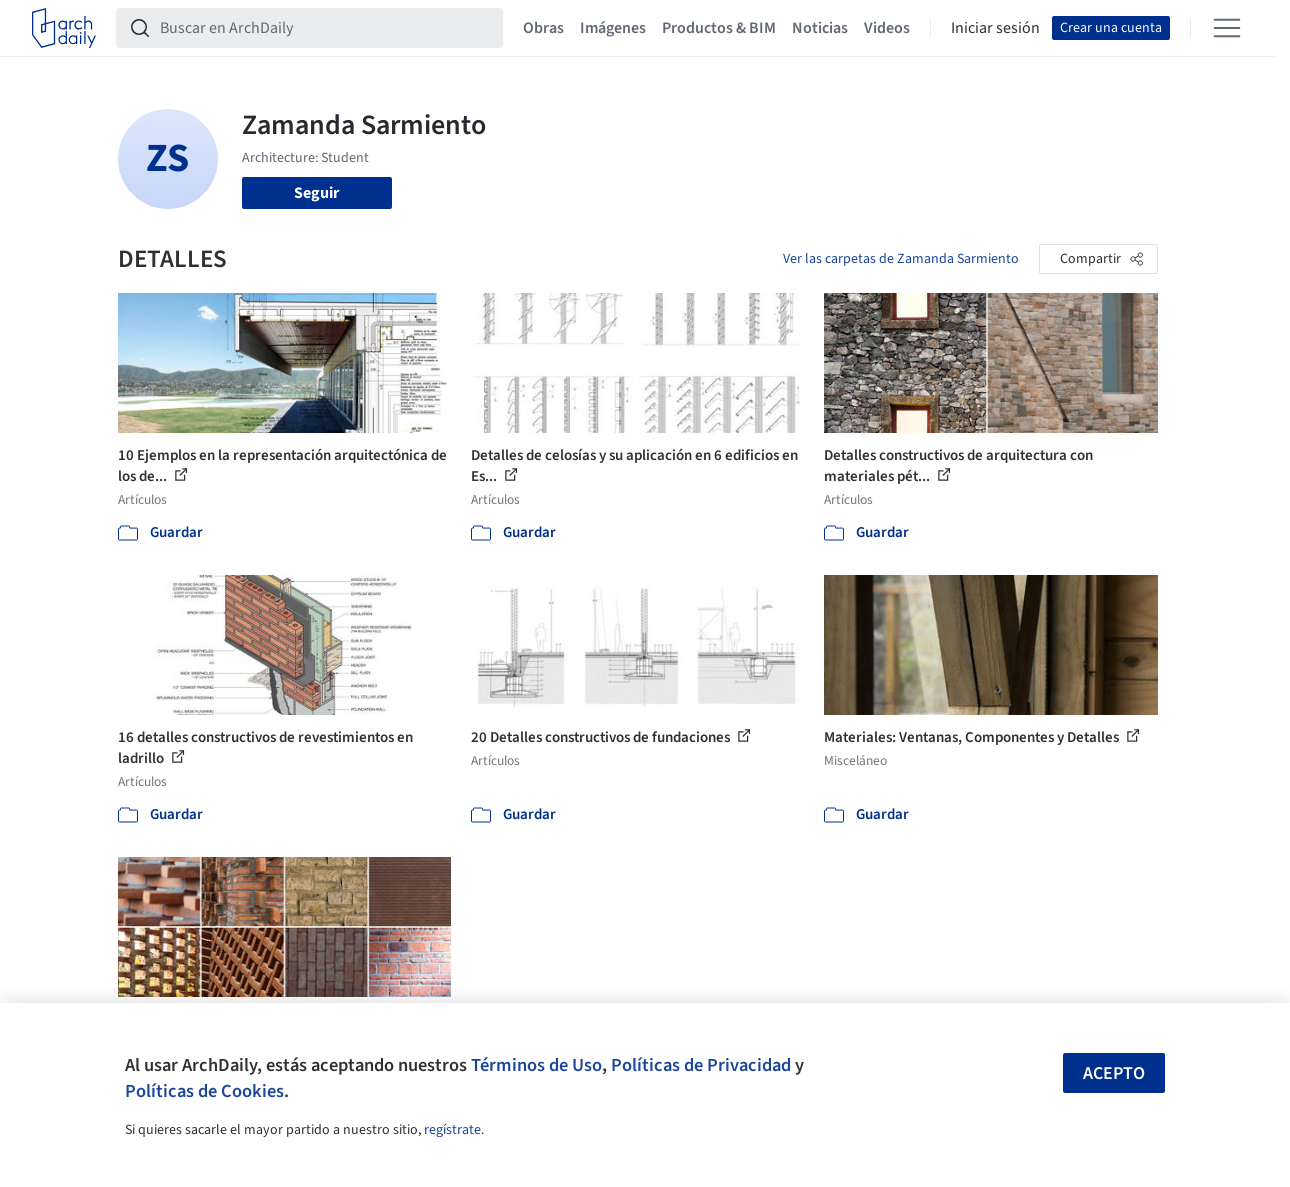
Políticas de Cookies (204, 1091)
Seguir (316, 193)
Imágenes (613, 28)
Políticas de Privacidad (701, 1065)
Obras (543, 28)
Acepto (1114, 1073)
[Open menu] (1227, 28)
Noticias (820, 28)
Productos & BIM (719, 28)
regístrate (452, 1130)
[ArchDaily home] (64, 28)
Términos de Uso (536, 1065)
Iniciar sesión (995, 28)
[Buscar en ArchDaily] (325, 28)
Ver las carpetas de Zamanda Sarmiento (901, 259)
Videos (887, 28)
